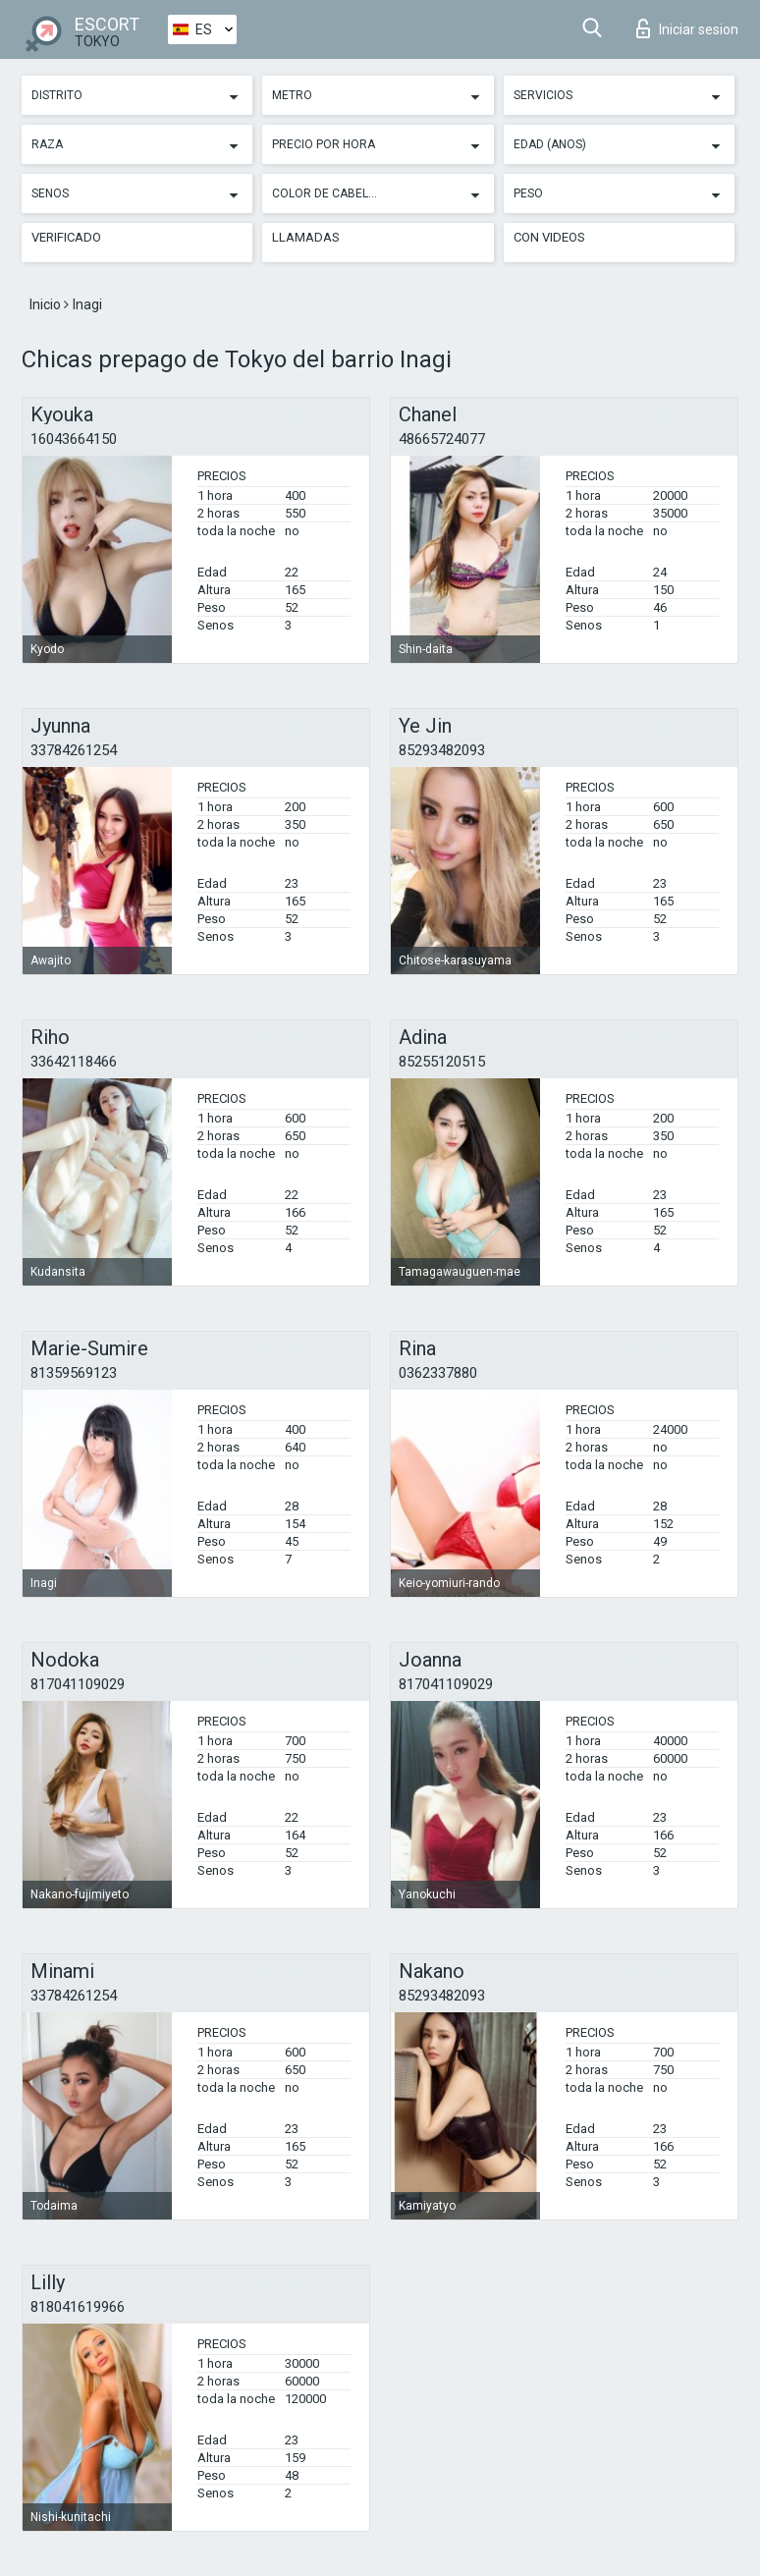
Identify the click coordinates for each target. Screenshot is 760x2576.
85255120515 (442, 1061)
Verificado (66, 237)
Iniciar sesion (687, 28)
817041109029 (77, 1684)
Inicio (46, 304)
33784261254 (73, 750)
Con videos (549, 237)
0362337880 (438, 1373)
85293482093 (442, 750)
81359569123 (73, 1373)
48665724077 (442, 439)
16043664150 (73, 439)
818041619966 (77, 2307)
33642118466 (73, 1061)
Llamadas (306, 237)
